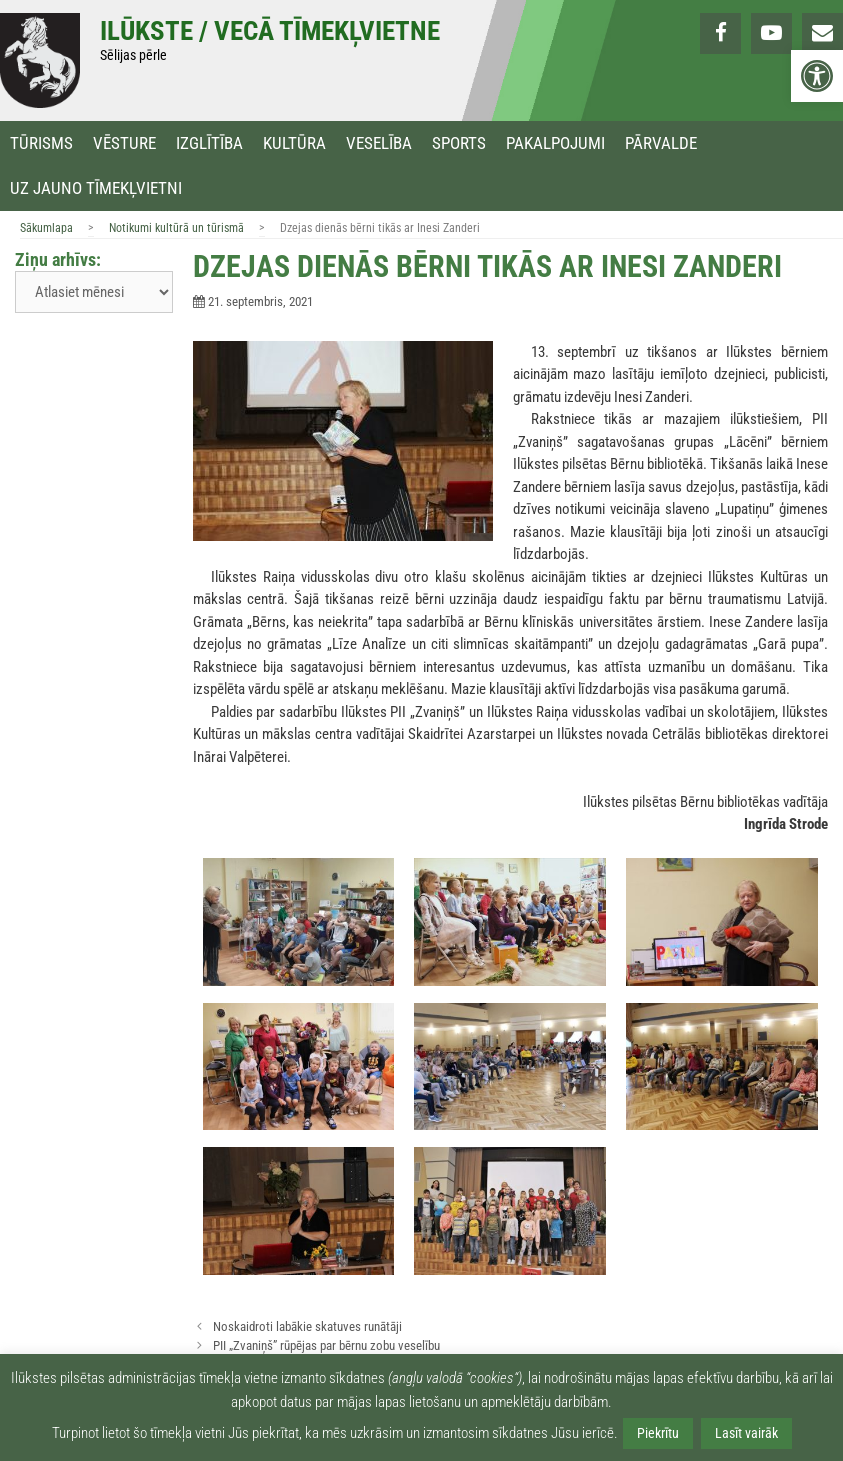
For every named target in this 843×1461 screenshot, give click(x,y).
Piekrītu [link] (658, 1433)
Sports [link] (459, 143)
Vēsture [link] (124, 143)
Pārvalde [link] (661, 143)
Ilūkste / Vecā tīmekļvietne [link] (270, 31)
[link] (817, 76)
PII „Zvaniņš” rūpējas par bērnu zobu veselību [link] (326, 1345)
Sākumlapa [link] (46, 228)
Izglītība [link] (209, 143)
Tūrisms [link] (41, 143)
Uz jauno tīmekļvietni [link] (96, 188)
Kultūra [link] (294, 143)
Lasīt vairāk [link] (746, 1433)
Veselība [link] (379, 143)
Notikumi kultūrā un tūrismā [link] (176, 228)
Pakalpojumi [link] (555, 143)
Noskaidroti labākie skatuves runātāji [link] (307, 1326)
